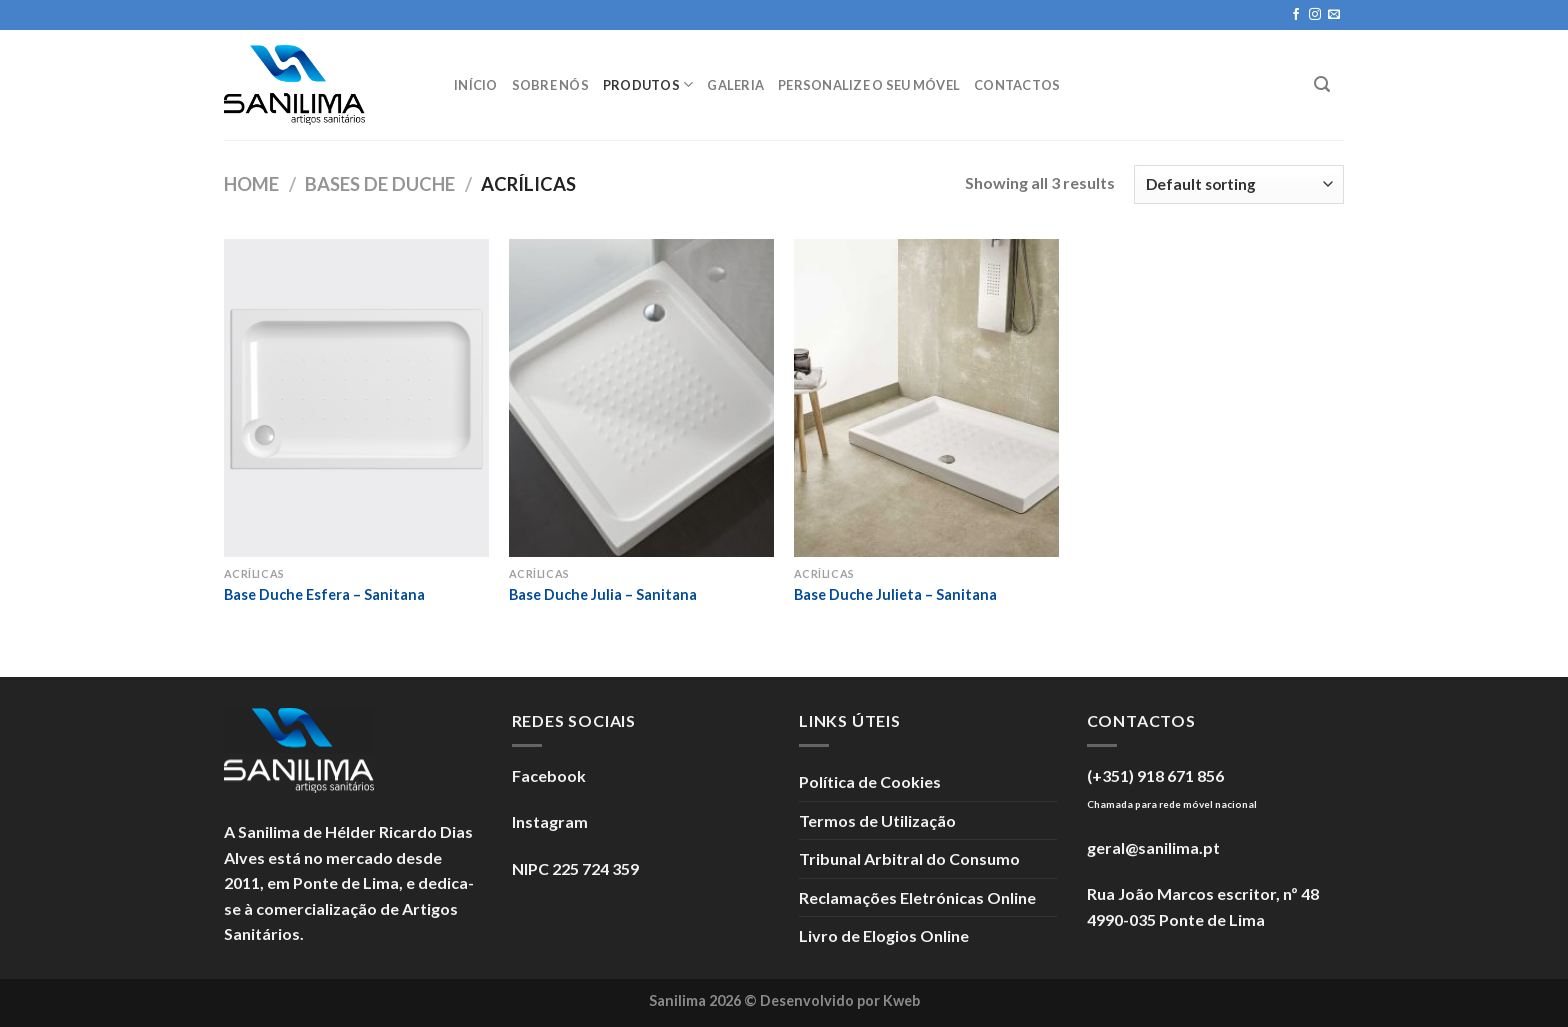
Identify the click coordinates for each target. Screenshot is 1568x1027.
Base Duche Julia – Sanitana (603, 594)
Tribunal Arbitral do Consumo (909, 858)
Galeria (735, 85)
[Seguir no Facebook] (1296, 15)
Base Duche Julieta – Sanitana (895, 594)
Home (251, 184)
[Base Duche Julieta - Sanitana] (926, 398)
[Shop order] (1239, 184)
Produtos (648, 84)
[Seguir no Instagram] (1315, 15)
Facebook (549, 775)
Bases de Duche (380, 184)
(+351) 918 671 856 (1155, 775)
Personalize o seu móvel (869, 85)
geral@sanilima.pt (1153, 847)
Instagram (550, 821)
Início (476, 85)
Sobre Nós (550, 85)
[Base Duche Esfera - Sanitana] (356, 398)
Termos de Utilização (877, 820)
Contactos (1017, 85)
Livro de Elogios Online (884, 935)
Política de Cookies (870, 781)
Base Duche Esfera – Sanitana (324, 594)
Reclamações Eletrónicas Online (917, 897)
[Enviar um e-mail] (1334, 15)
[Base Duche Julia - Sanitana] (641, 398)
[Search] (1322, 84)
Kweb (901, 1000)
